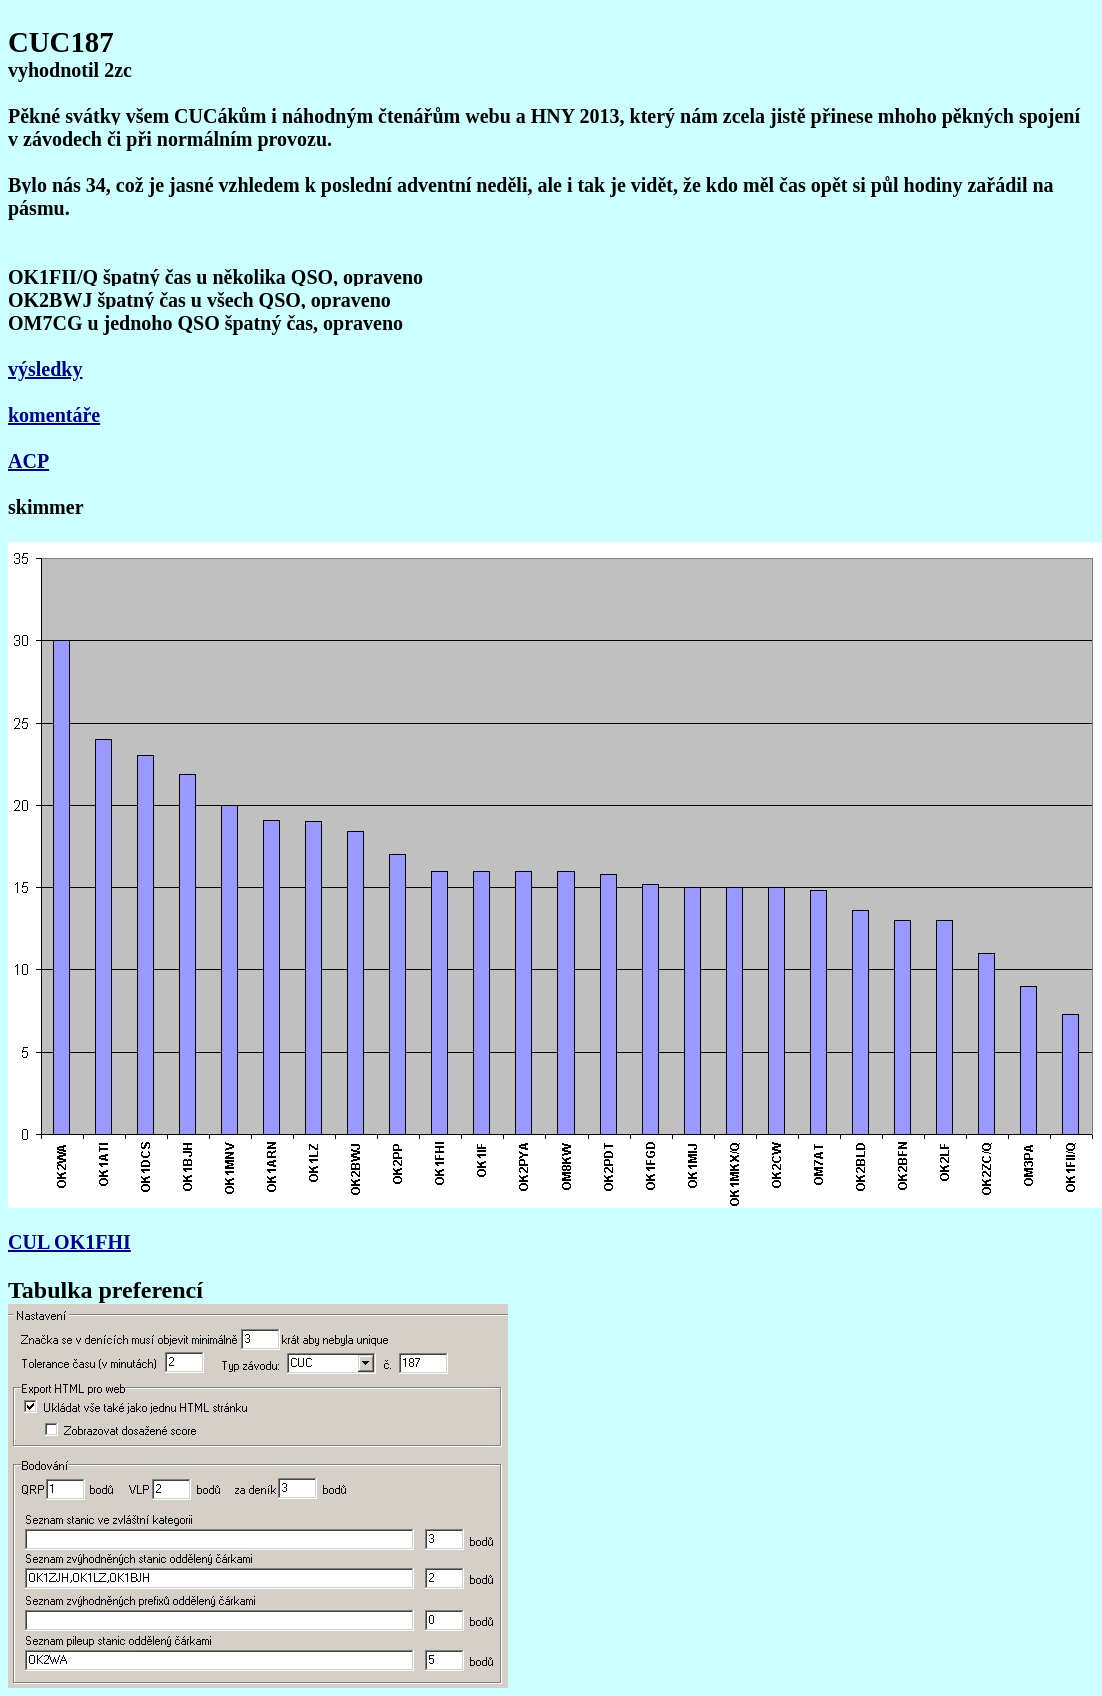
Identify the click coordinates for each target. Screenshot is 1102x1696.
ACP (28, 461)
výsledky (45, 369)
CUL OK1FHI (69, 1242)
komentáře (54, 415)
